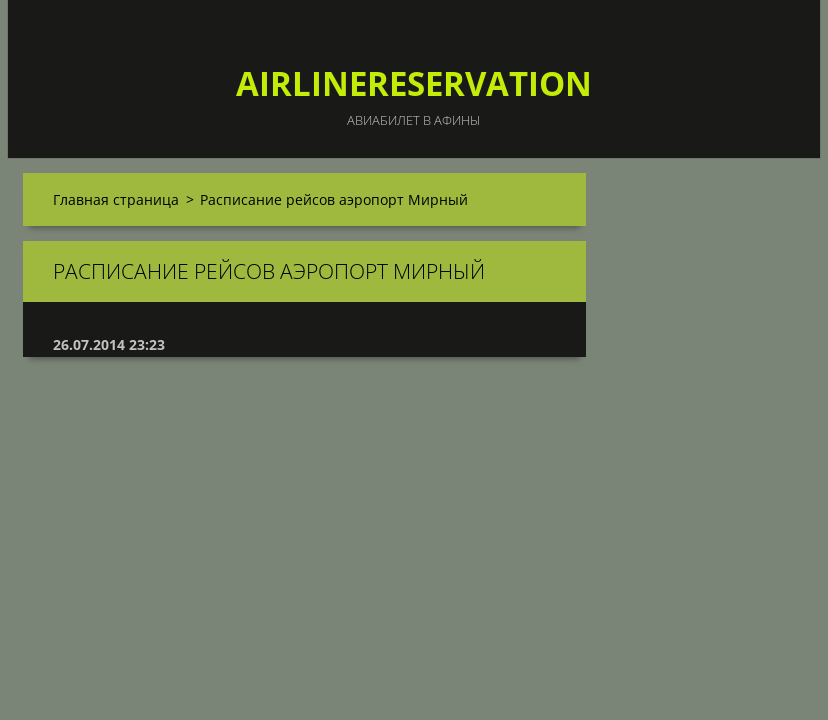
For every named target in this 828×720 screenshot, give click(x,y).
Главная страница (116, 199)
